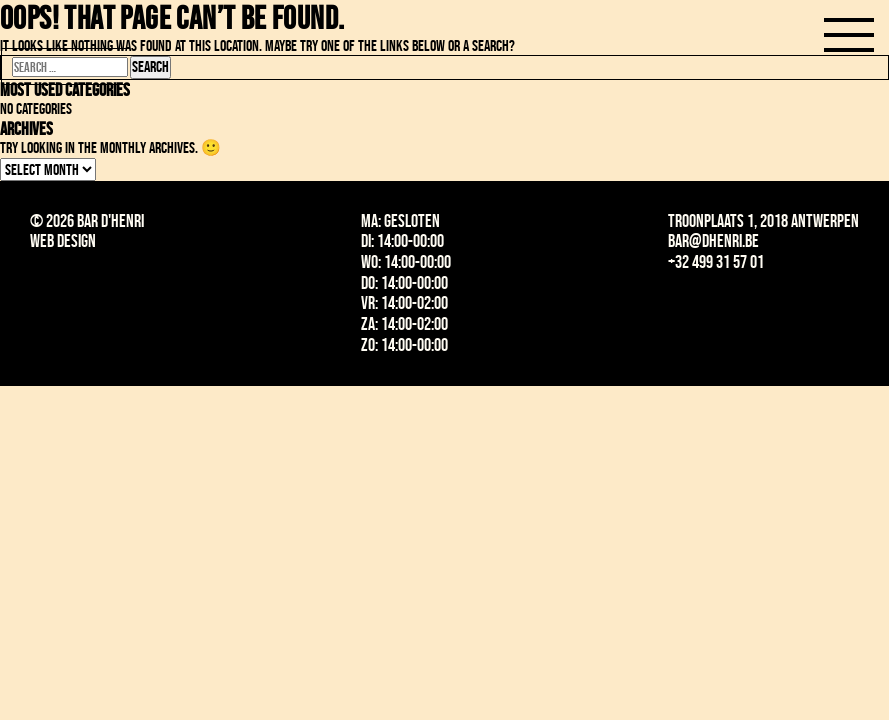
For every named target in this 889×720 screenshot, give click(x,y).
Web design (63, 241)
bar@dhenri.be (713, 241)
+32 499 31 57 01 (716, 262)
